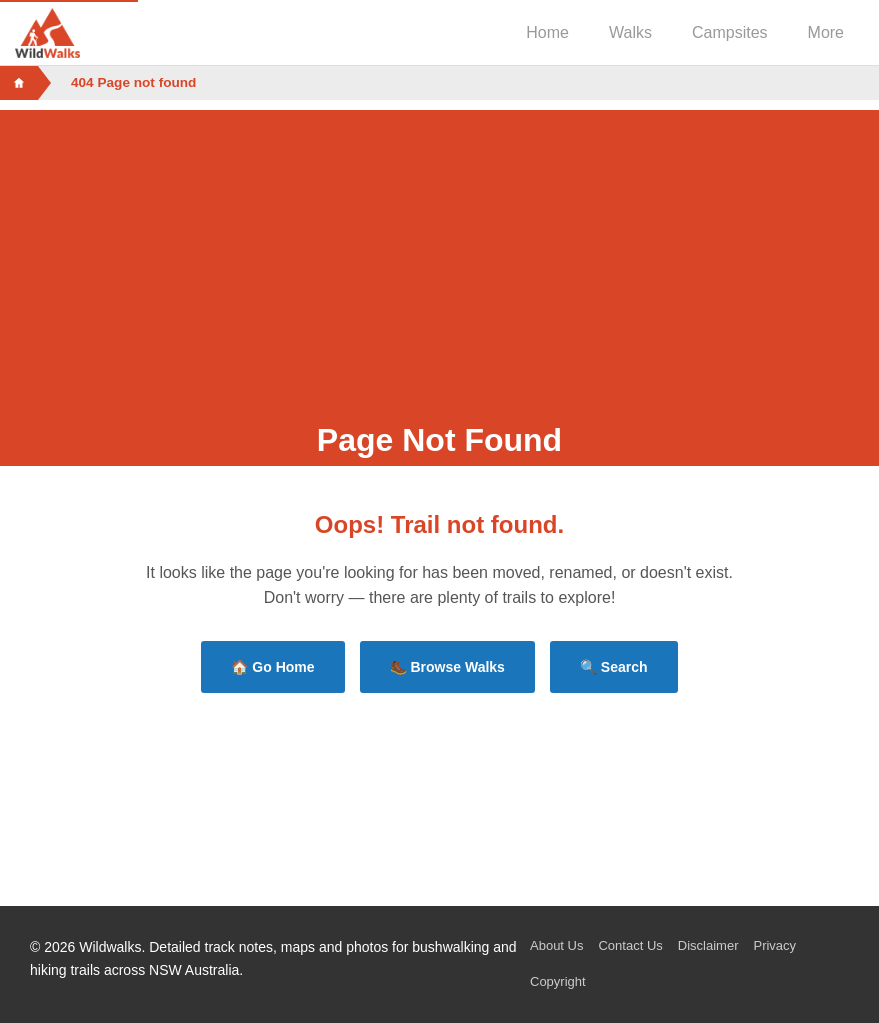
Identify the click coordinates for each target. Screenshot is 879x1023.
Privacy (774, 945)
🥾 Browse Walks (447, 667)
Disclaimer (708, 945)
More (826, 32)
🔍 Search (614, 667)
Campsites (730, 32)
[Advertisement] (439, 250)
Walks (630, 32)
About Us (556, 945)
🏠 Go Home (272, 667)
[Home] (19, 83)
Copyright (558, 981)
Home (547, 32)
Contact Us (630, 945)
